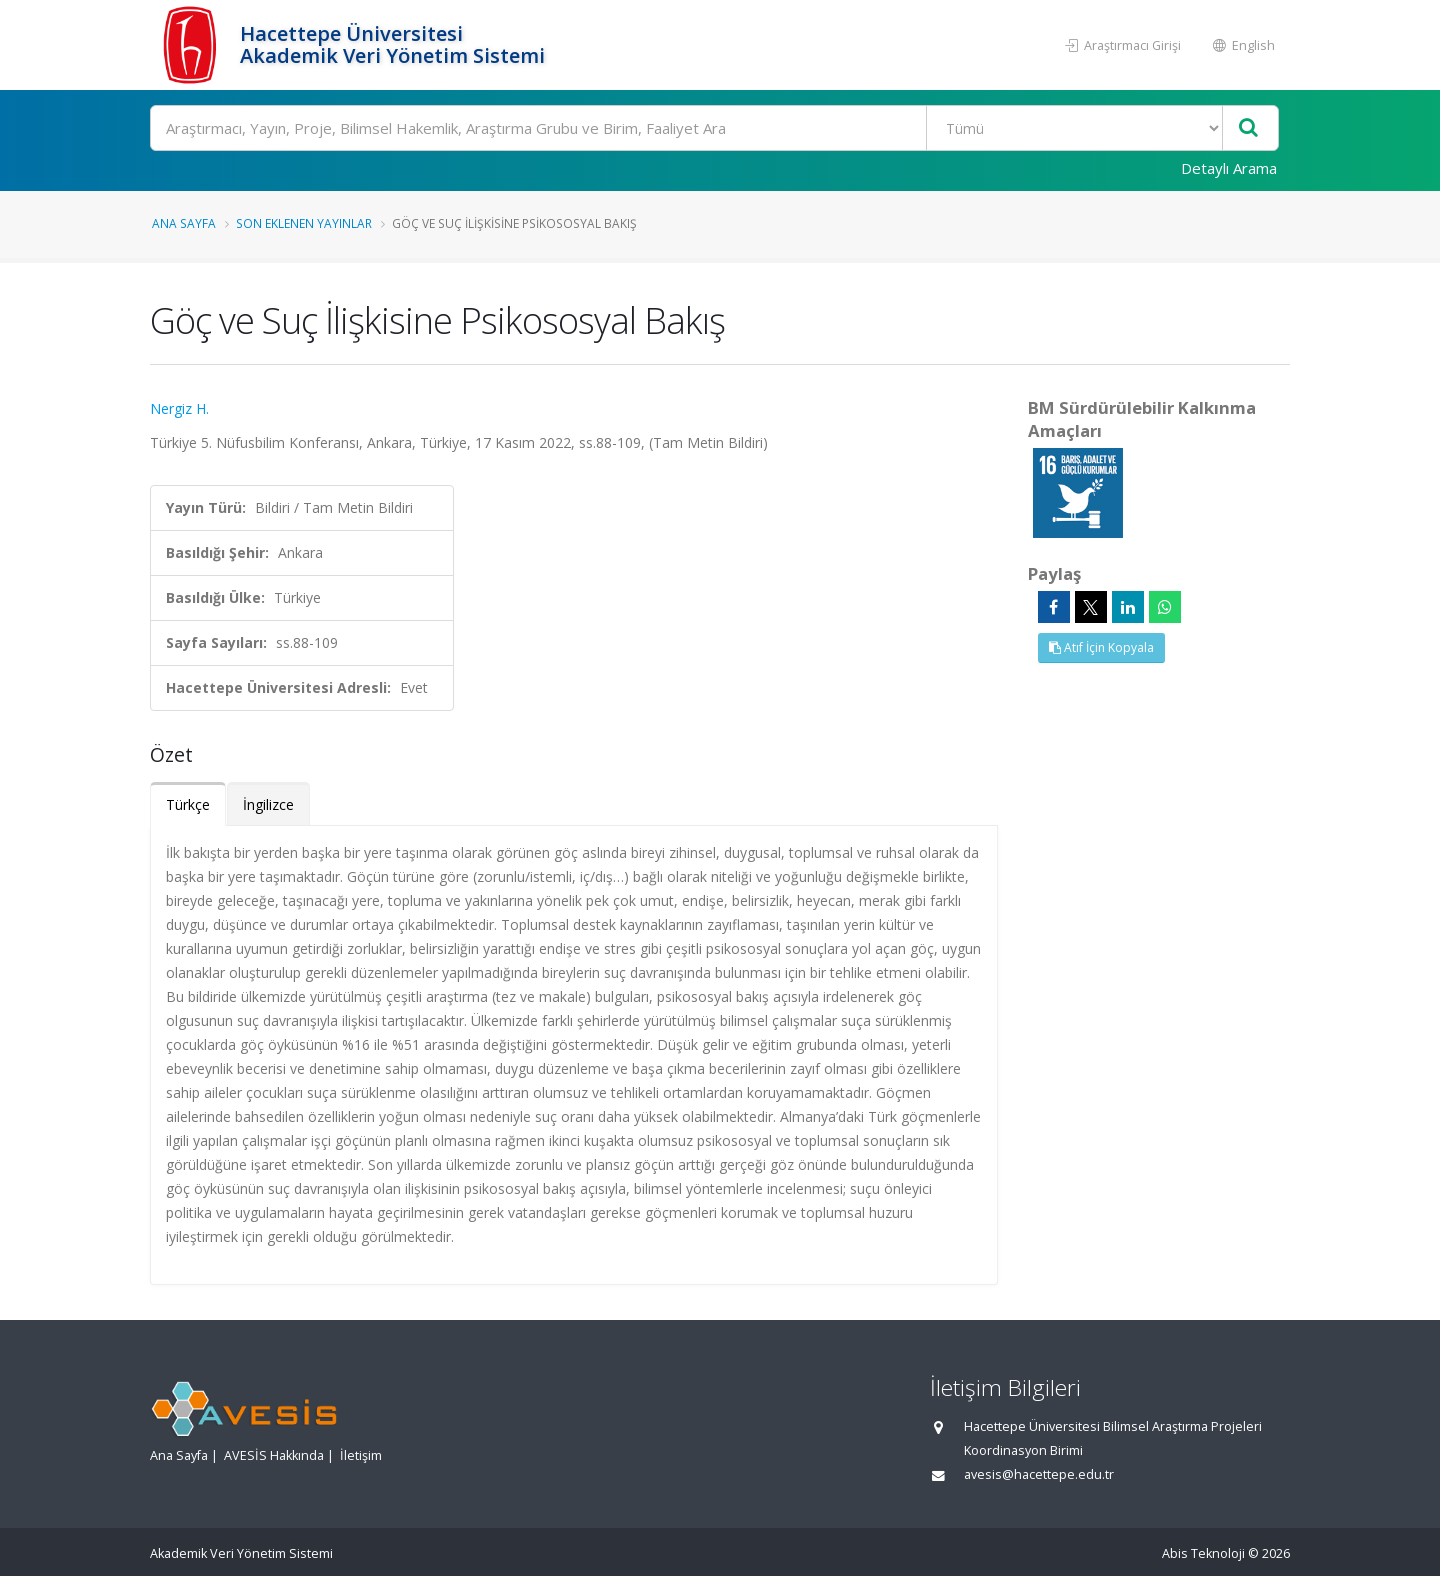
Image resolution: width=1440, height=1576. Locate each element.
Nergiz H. (179, 408)
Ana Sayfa (184, 223)
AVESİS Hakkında (274, 1455)
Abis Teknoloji (1203, 1553)
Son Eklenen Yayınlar (304, 223)
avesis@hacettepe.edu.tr (1039, 1474)
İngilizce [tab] (268, 804)
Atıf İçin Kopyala (1101, 647)
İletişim (361, 1455)
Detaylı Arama (1229, 168)
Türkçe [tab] (188, 804)
